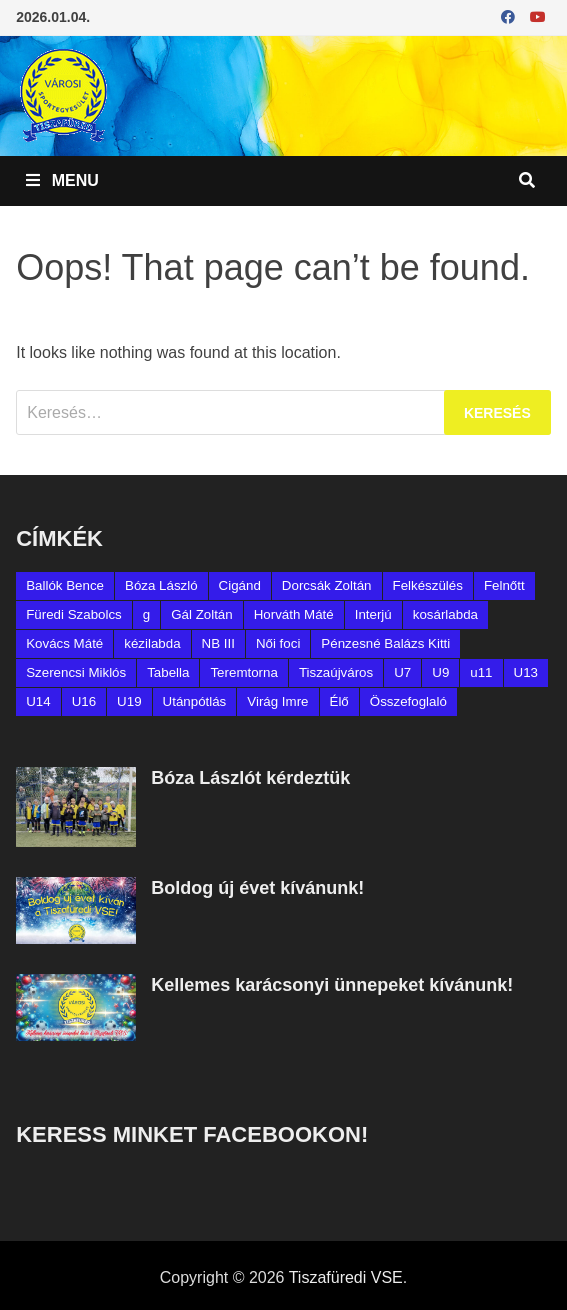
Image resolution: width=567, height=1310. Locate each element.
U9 (440, 672)
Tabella (168, 672)
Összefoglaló (408, 701)
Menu (62, 180)
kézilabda (152, 643)
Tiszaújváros (336, 672)
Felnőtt (504, 585)
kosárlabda (445, 614)
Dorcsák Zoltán (327, 585)
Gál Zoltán (202, 614)
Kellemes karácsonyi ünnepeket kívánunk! (332, 985)
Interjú (373, 614)
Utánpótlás (195, 701)
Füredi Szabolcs (74, 614)
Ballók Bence (65, 585)
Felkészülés (428, 585)
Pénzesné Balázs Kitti (385, 643)
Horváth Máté (294, 614)
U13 (526, 672)
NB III (218, 643)
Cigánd (240, 585)
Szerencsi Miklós (76, 672)
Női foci (278, 643)
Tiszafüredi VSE (346, 1277)
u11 (481, 672)
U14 (38, 701)
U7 (402, 672)
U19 (129, 701)
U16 (84, 701)
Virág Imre (277, 701)
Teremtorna (243, 672)
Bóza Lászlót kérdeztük (250, 778)
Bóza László (161, 585)
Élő (339, 701)
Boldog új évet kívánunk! (257, 888)
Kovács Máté (64, 643)
